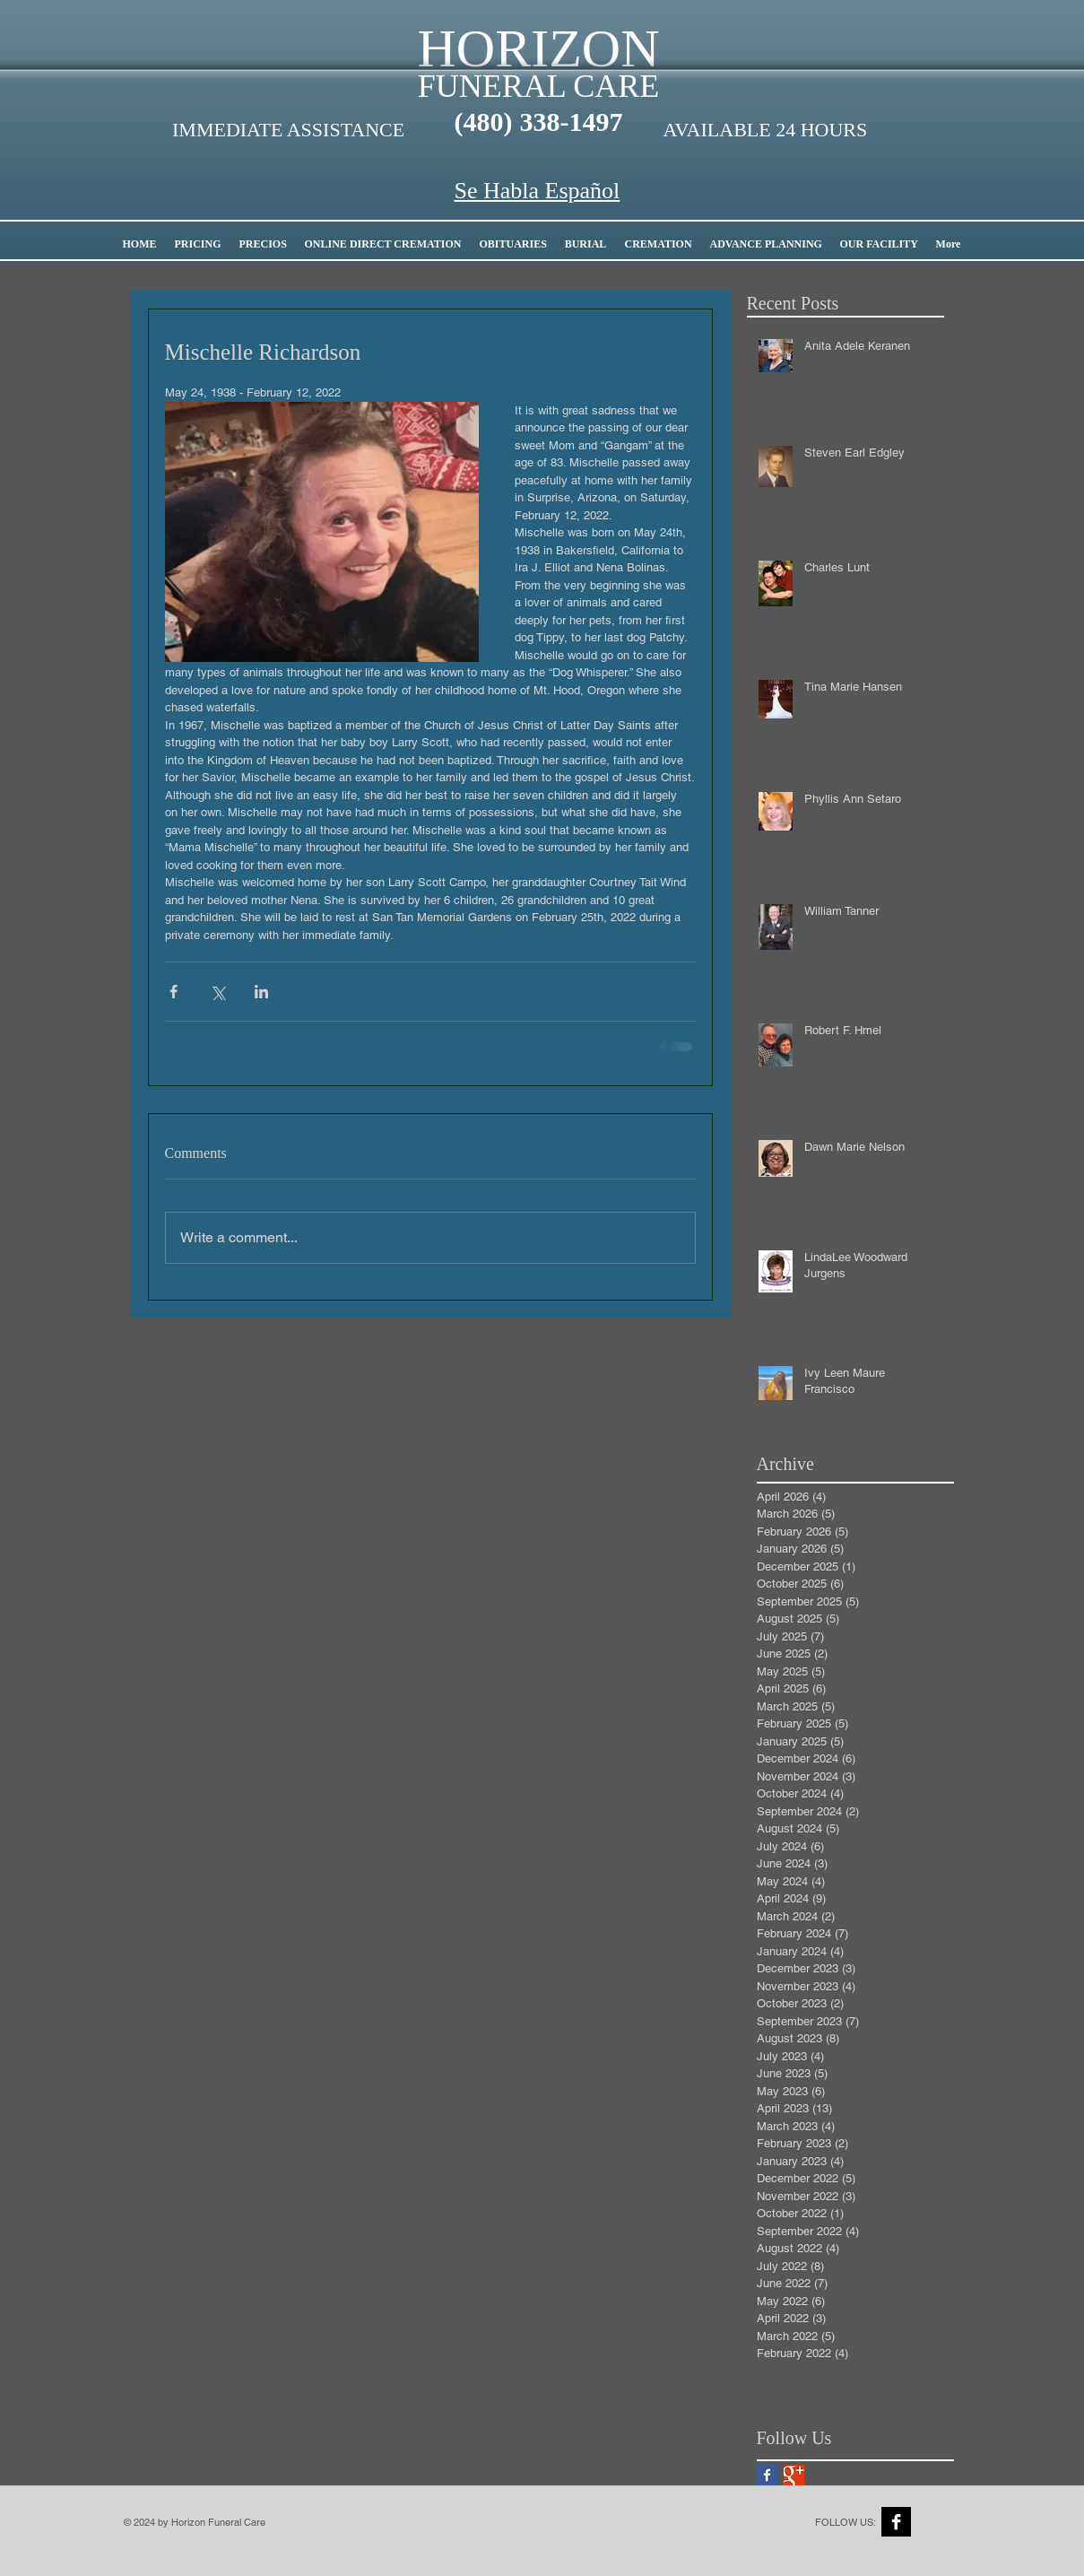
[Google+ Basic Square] (794, 2475)
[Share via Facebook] (173, 991)
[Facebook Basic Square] (767, 2475)
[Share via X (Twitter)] (217, 991)
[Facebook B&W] (896, 2522)
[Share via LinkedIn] (261, 991)
